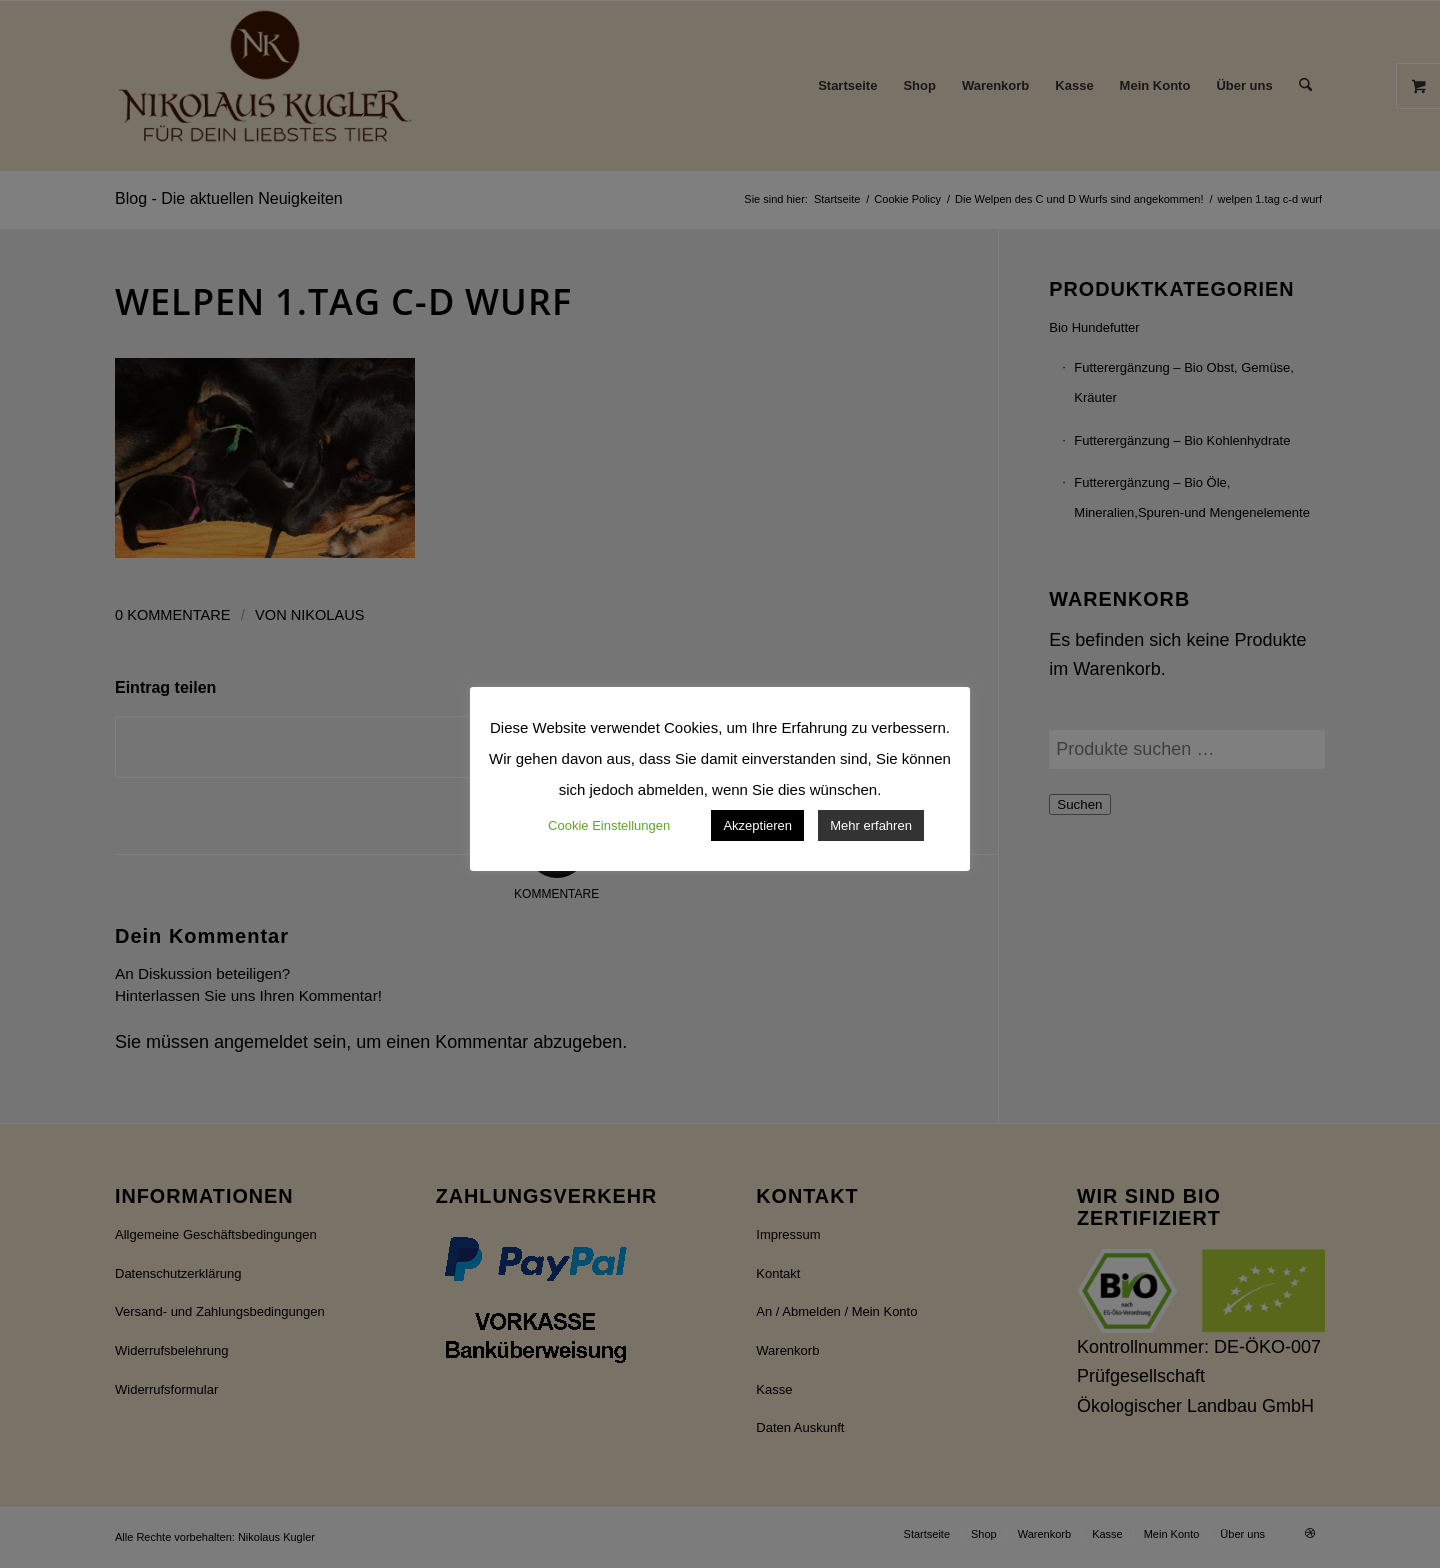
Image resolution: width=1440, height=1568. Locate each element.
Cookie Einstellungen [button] (609, 825)
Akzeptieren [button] (757, 825)
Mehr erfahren (871, 825)
